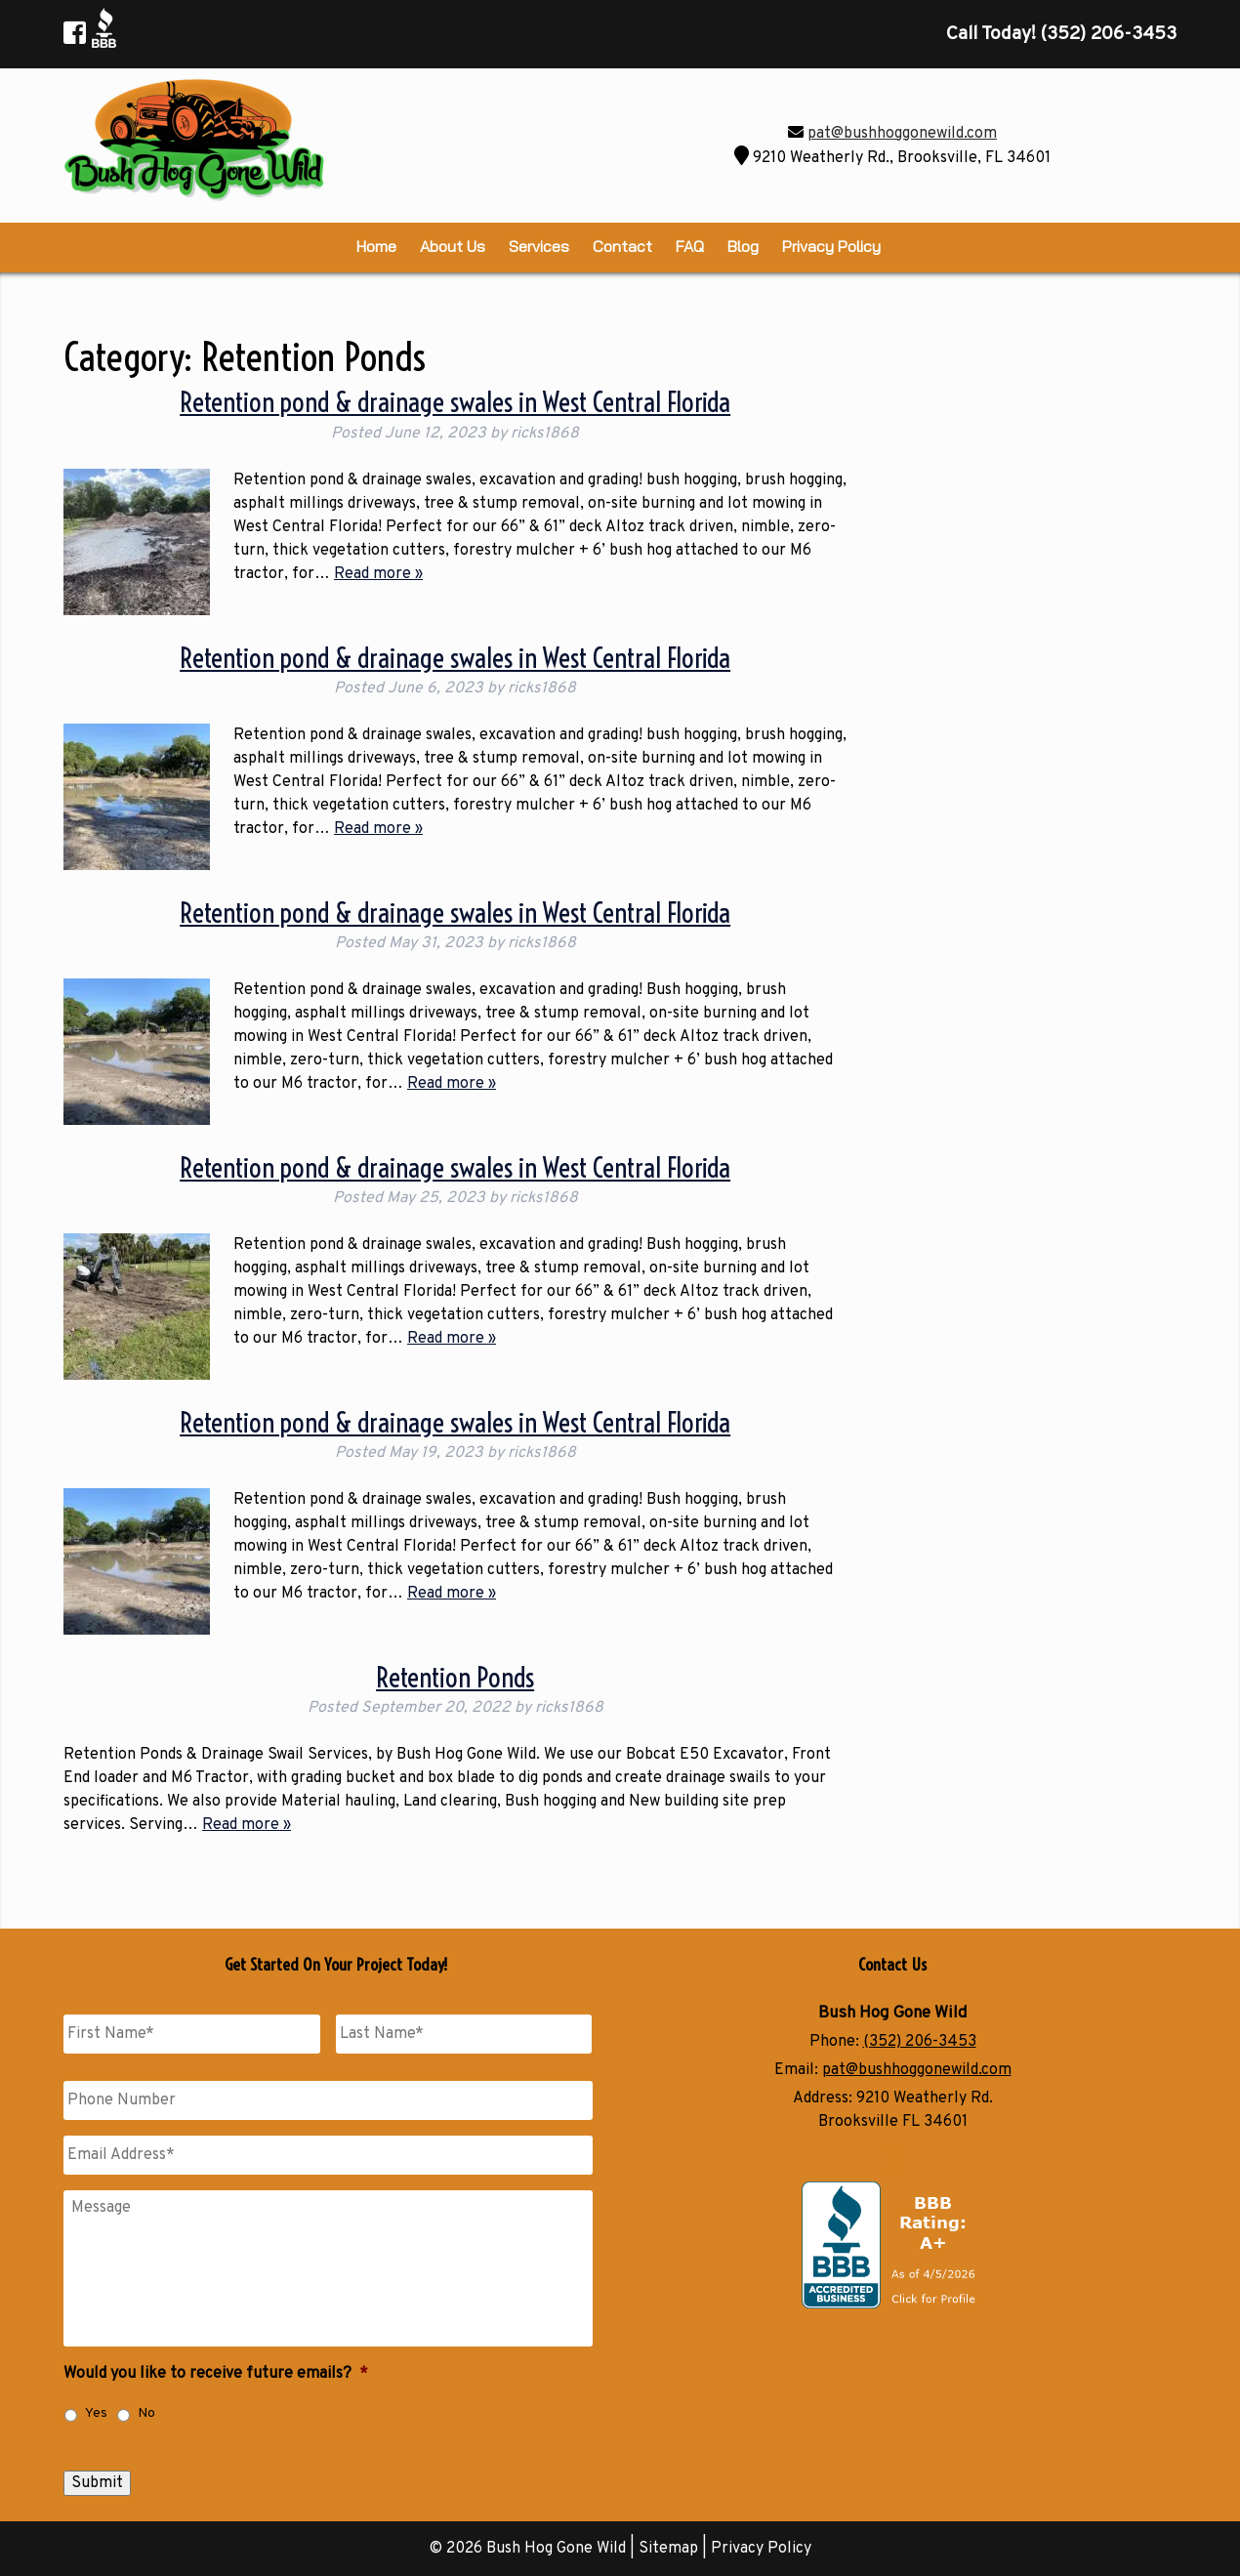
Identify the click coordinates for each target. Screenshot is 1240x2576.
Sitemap (668, 2548)
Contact (622, 246)
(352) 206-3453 (919, 2042)
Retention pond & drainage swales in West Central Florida (455, 402)
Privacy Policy (831, 246)
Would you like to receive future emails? (215, 2374)
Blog (743, 246)
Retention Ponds (455, 1677)
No (146, 2413)
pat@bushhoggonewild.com (902, 134)
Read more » (378, 574)
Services (539, 246)
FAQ (690, 246)
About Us (452, 246)
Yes (96, 2413)
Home (376, 246)
